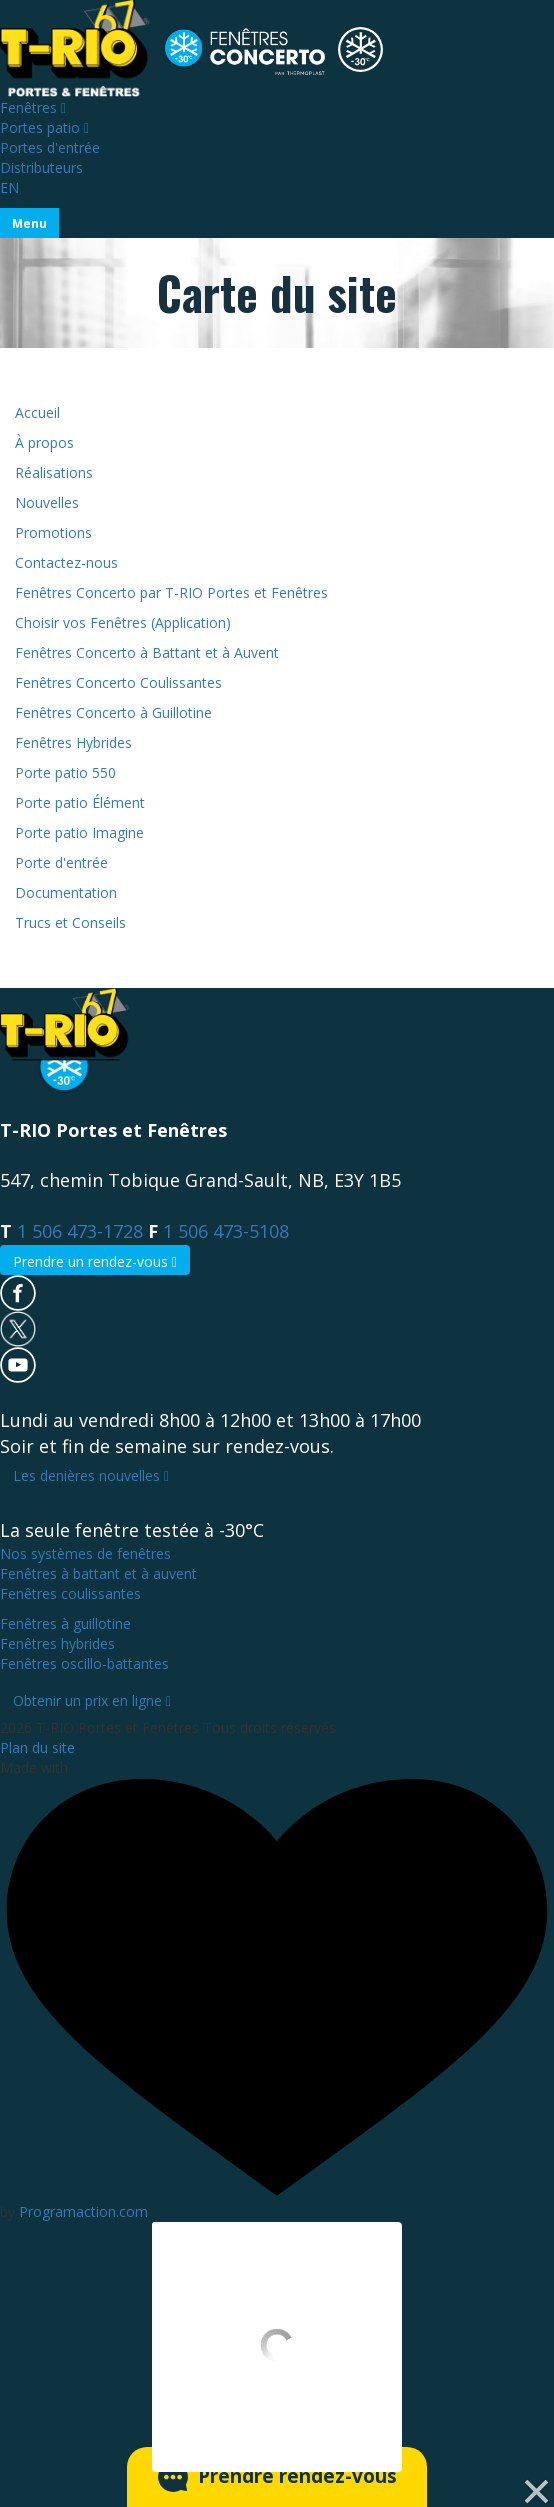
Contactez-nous (66, 562)
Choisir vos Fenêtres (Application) (123, 622)
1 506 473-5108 (226, 1231)
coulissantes (70, 1593)
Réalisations (54, 472)
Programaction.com (83, 2211)
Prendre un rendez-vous (95, 1261)
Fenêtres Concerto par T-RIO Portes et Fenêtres (171, 592)
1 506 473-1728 (80, 1231)
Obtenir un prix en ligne (92, 1700)
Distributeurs (41, 167)
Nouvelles (47, 502)
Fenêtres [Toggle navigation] (33, 107)
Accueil (37, 412)
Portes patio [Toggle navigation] (44, 127)
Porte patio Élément (80, 802)
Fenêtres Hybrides (73, 742)
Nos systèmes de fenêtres (85, 1553)
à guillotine (65, 1623)
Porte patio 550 (65, 772)
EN (9, 187)
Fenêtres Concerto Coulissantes (118, 682)
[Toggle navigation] (29, 223)
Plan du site (37, 1747)
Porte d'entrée (61, 862)
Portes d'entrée (50, 147)
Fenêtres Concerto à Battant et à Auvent (147, 652)
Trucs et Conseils (70, 922)
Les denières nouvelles (91, 1475)
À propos (44, 442)
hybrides (57, 1643)
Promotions (53, 532)
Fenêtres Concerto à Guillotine (113, 712)
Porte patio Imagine (79, 832)
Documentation (66, 892)
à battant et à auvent (98, 1573)
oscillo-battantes (84, 1663)
